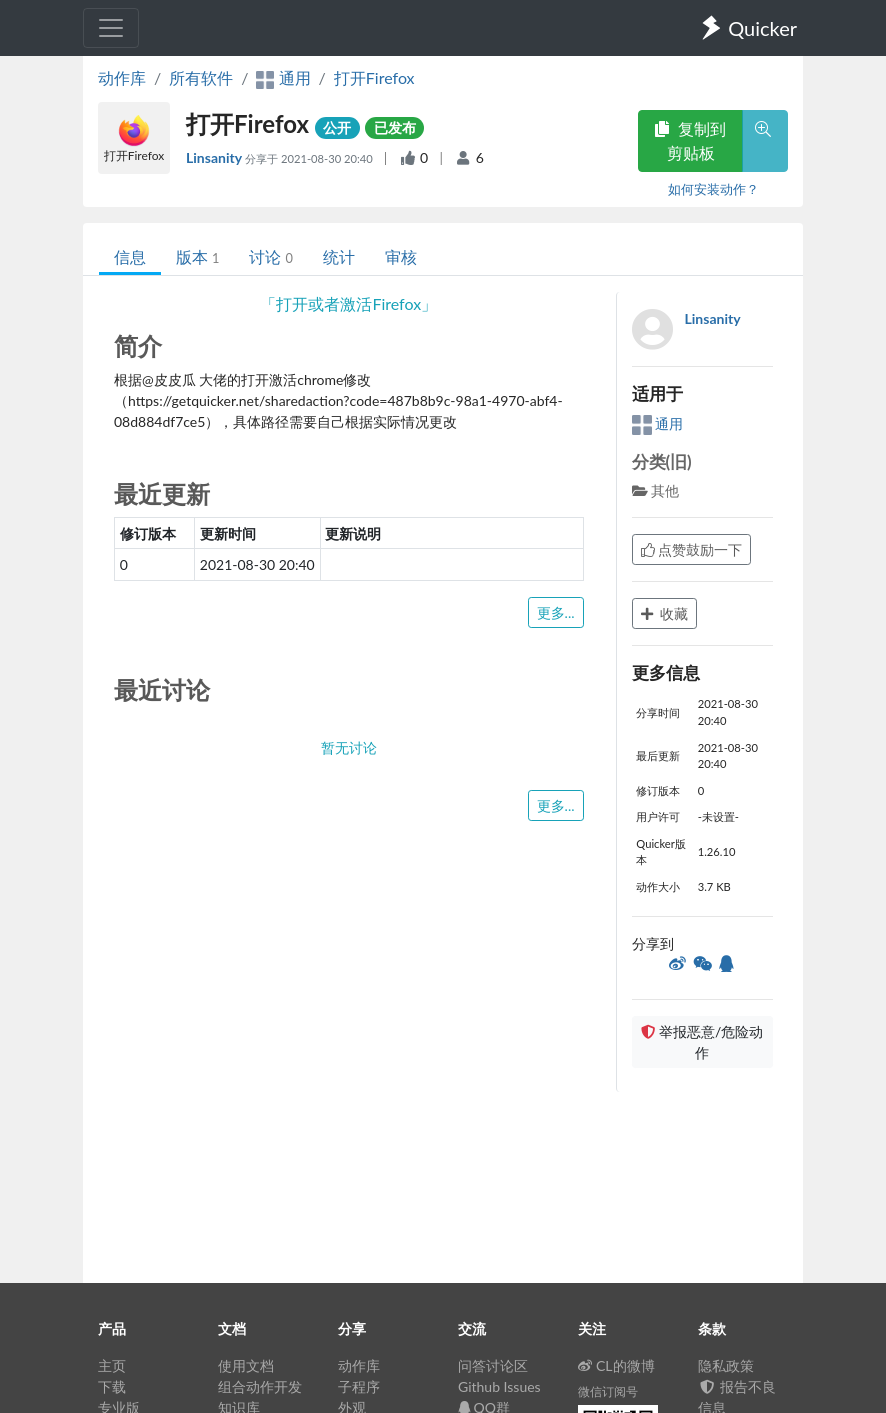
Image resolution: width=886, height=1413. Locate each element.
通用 (658, 423)
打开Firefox (374, 77)
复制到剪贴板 (690, 140)
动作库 (122, 77)
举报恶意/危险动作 (702, 1042)
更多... (556, 612)
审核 (401, 256)
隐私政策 (726, 1365)
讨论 (270, 256)
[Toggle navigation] (111, 28)
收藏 (665, 613)
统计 (339, 256)
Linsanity (215, 157)
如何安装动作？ (713, 189)
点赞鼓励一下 (692, 549)
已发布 (395, 127)
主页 (112, 1365)
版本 (197, 256)
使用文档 (246, 1365)
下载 (112, 1386)
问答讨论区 (493, 1365)
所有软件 (201, 77)
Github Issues (499, 1386)
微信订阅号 (608, 1391)
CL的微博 (616, 1365)
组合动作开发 (260, 1386)
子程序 (359, 1386)
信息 (130, 256)
